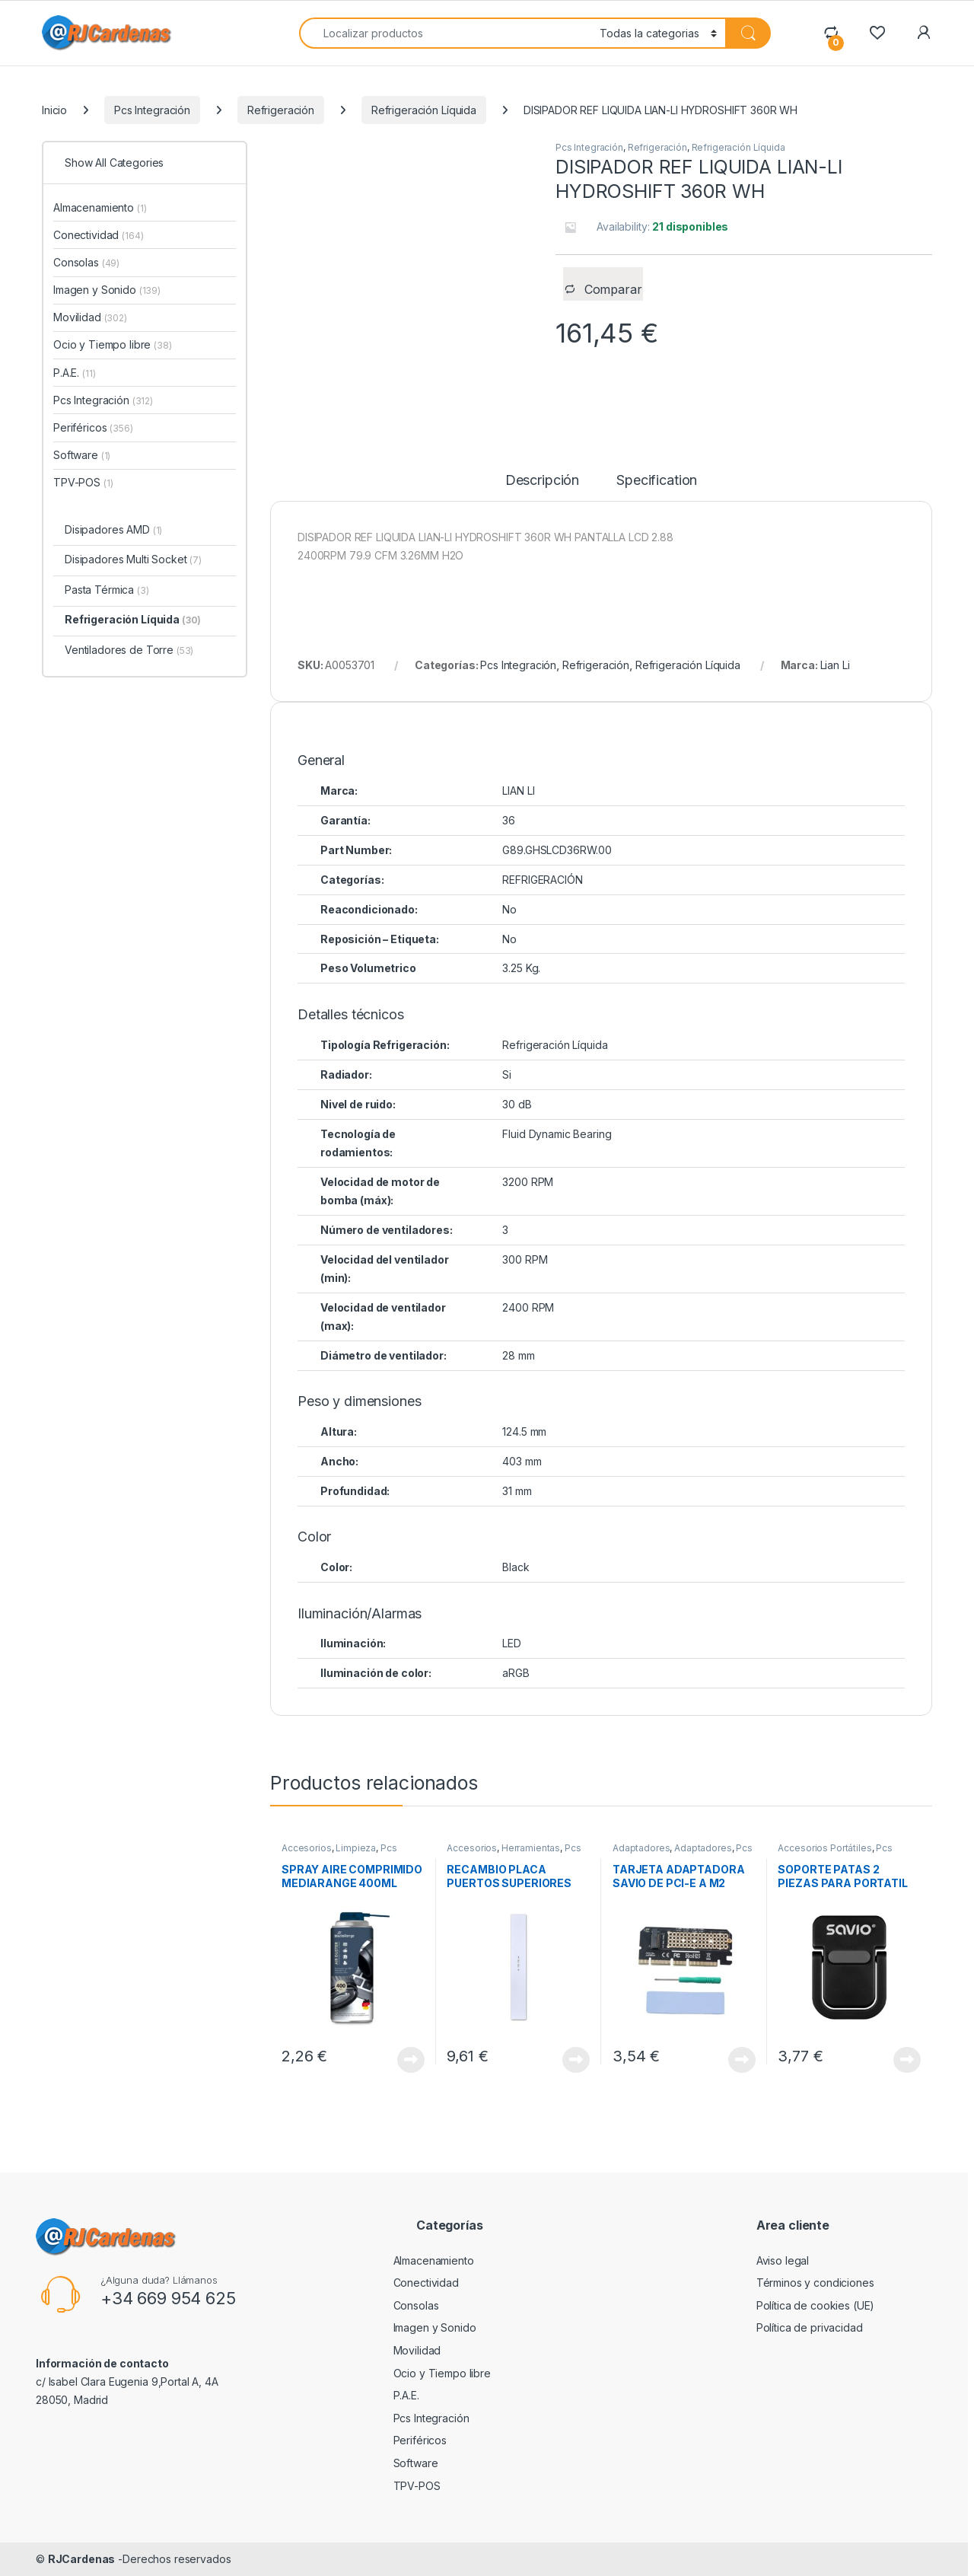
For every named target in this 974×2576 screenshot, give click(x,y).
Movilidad (90, 317)
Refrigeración (280, 110)
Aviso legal (782, 2260)
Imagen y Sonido (107, 289)
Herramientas (530, 1848)
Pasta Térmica (107, 589)
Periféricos (93, 427)
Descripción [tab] (542, 480)
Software (81, 454)
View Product (411, 2060)
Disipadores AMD (113, 529)
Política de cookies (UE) (815, 2305)
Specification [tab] (656, 480)
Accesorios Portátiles (824, 1848)
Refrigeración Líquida (423, 110)
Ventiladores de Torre (129, 649)
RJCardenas (82, 2558)
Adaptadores (641, 1848)
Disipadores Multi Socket (133, 559)
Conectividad (98, 234)
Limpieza (356, 1848)
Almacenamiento (100, 207)
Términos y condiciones (815, 2282)
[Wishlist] (877, 32)
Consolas (86, 262)
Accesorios (307, 1848)
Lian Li (835, 664)
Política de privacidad (809, 2327)
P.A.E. (74, 372)
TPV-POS (83, 482)
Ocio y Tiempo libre (112, 344)
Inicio (54, 110)
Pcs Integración (152, 110)
